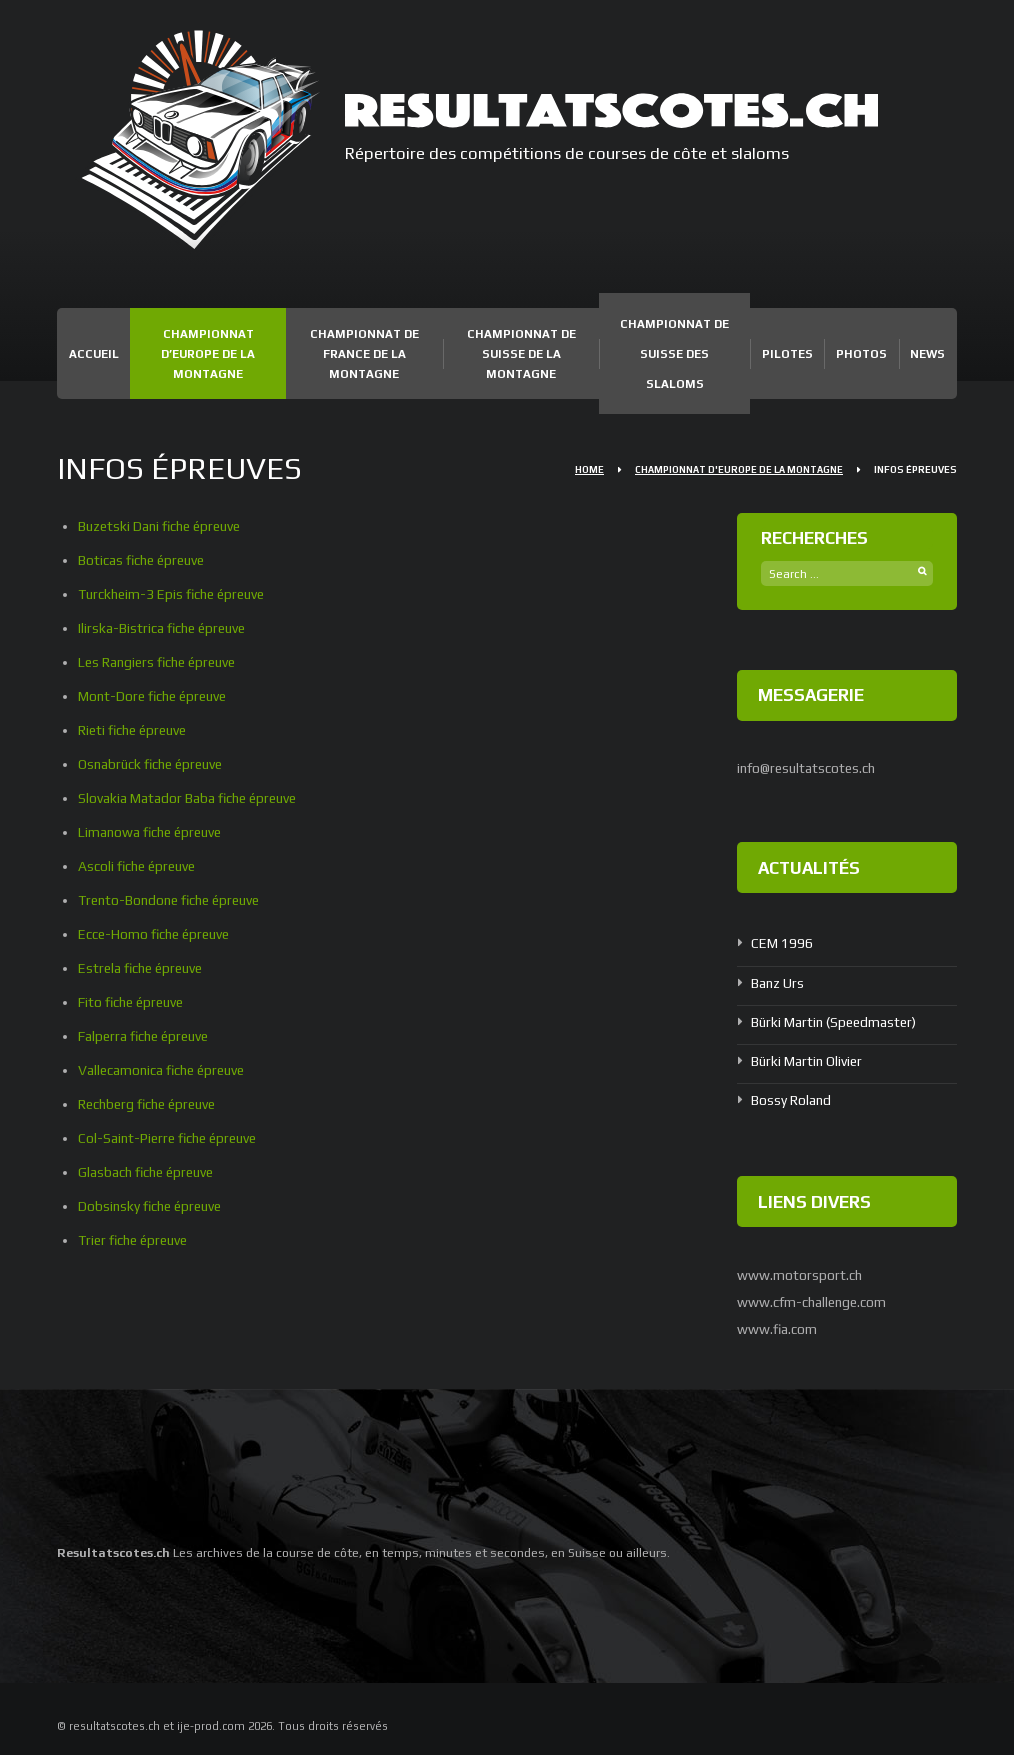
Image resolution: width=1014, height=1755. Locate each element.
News (927, 354)
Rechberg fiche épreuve (151, 1104)
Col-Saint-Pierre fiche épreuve (172, 1138)
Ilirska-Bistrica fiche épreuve (165, 628)
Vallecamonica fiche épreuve (166, 1070)
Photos (861, 354)
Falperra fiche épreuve (147, 1036)
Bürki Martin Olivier (808, 1060)
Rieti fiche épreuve (136, 730)
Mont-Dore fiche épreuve (156, 696)
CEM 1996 (782, 943)
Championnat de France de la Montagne (364, 354)
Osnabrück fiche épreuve (154, 764)
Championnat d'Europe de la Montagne (739, 469)
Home (589, 469)
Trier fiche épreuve (136, 1240)
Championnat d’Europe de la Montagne (208, 354)
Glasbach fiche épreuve (149, 1172)
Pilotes (787, 354)
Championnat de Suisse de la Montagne (521, 354)
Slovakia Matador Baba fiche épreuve (190, 798)
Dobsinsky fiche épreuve (153, 1206)
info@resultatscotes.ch (808, 768)
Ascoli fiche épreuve (140, 866)
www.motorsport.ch (800, 1273)
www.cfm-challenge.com (814, 1300)
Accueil (94, 354)
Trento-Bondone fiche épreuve (174, 900)
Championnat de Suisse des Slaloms (674, 354)
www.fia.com (778, 1327)
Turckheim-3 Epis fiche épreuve (176, 594)
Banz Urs (778, 982)
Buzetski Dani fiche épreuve (164, 526)
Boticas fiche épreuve (144, 560)
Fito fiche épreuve (134, 1002)
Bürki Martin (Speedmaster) (837, 1021)
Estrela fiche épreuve (144, 968)
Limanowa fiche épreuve (154, 832)
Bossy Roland (791, 1099)
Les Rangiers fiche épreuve (161, 662)
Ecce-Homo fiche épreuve (158, 934)
